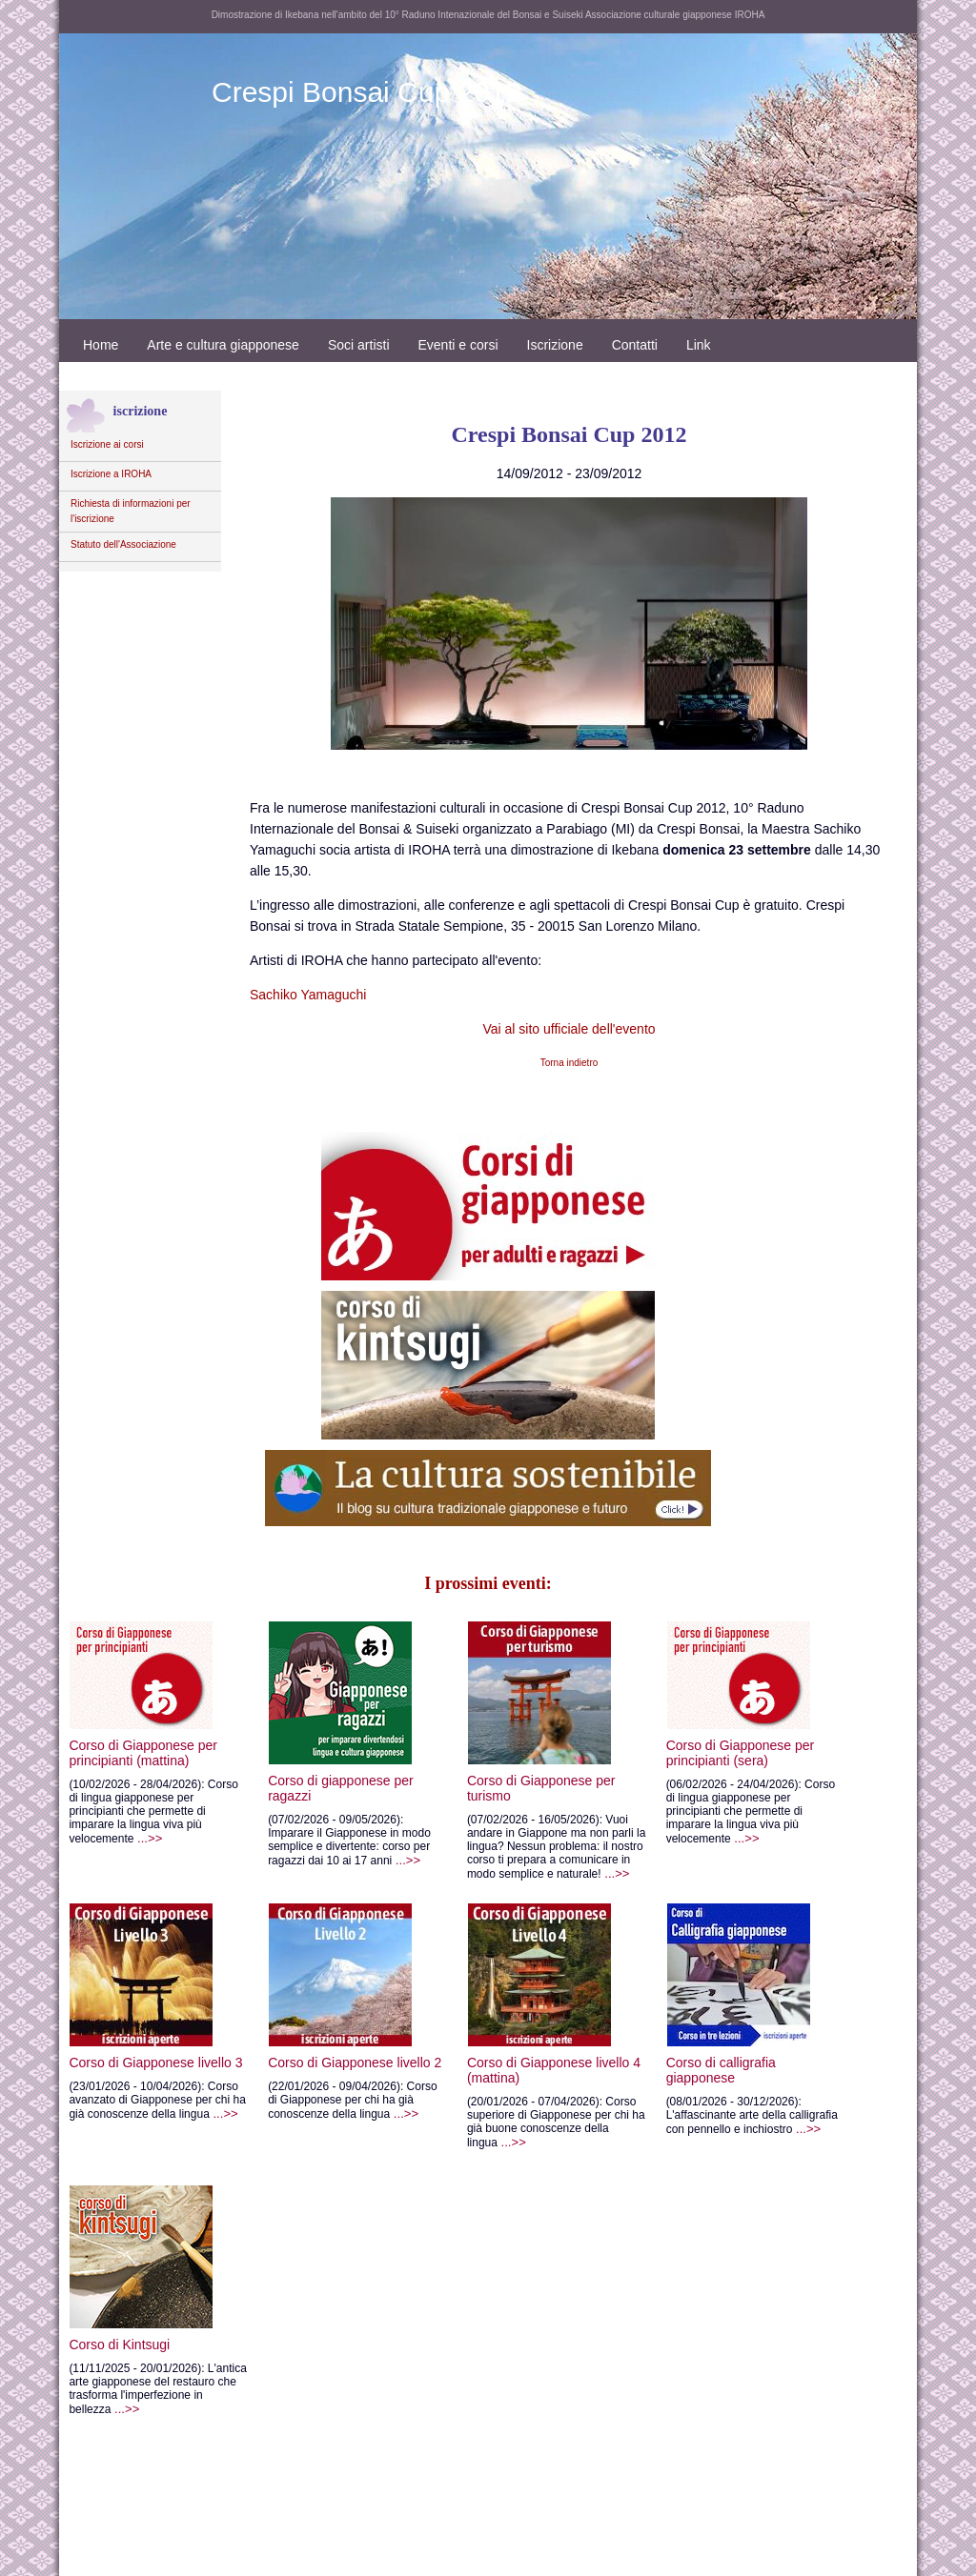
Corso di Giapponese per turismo (577, 1719)
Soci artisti (359, 344)
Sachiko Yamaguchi (308, 994)
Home (100, 344)
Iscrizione (555, 344)
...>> (160, 1818)
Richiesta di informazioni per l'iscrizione (131, 511)
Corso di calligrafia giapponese (789, 2015)
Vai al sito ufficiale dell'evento (568, 1028)
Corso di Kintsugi (148, 2304)
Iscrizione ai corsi (107, 444)
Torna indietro (569, 1062)
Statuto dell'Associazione (123, 544)
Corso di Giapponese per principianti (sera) (791, 1702)
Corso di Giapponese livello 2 (376, 2008)
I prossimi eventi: (488, 1583)
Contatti (635, 344)
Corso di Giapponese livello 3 (163, 2008)
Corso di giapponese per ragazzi (363, 1719)
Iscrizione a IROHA (111, 474)
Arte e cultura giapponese (223, 344)
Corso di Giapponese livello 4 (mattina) (590, 2015)
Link (698, 344)
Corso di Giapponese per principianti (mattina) (150, 1702)
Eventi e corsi (458, 344)
